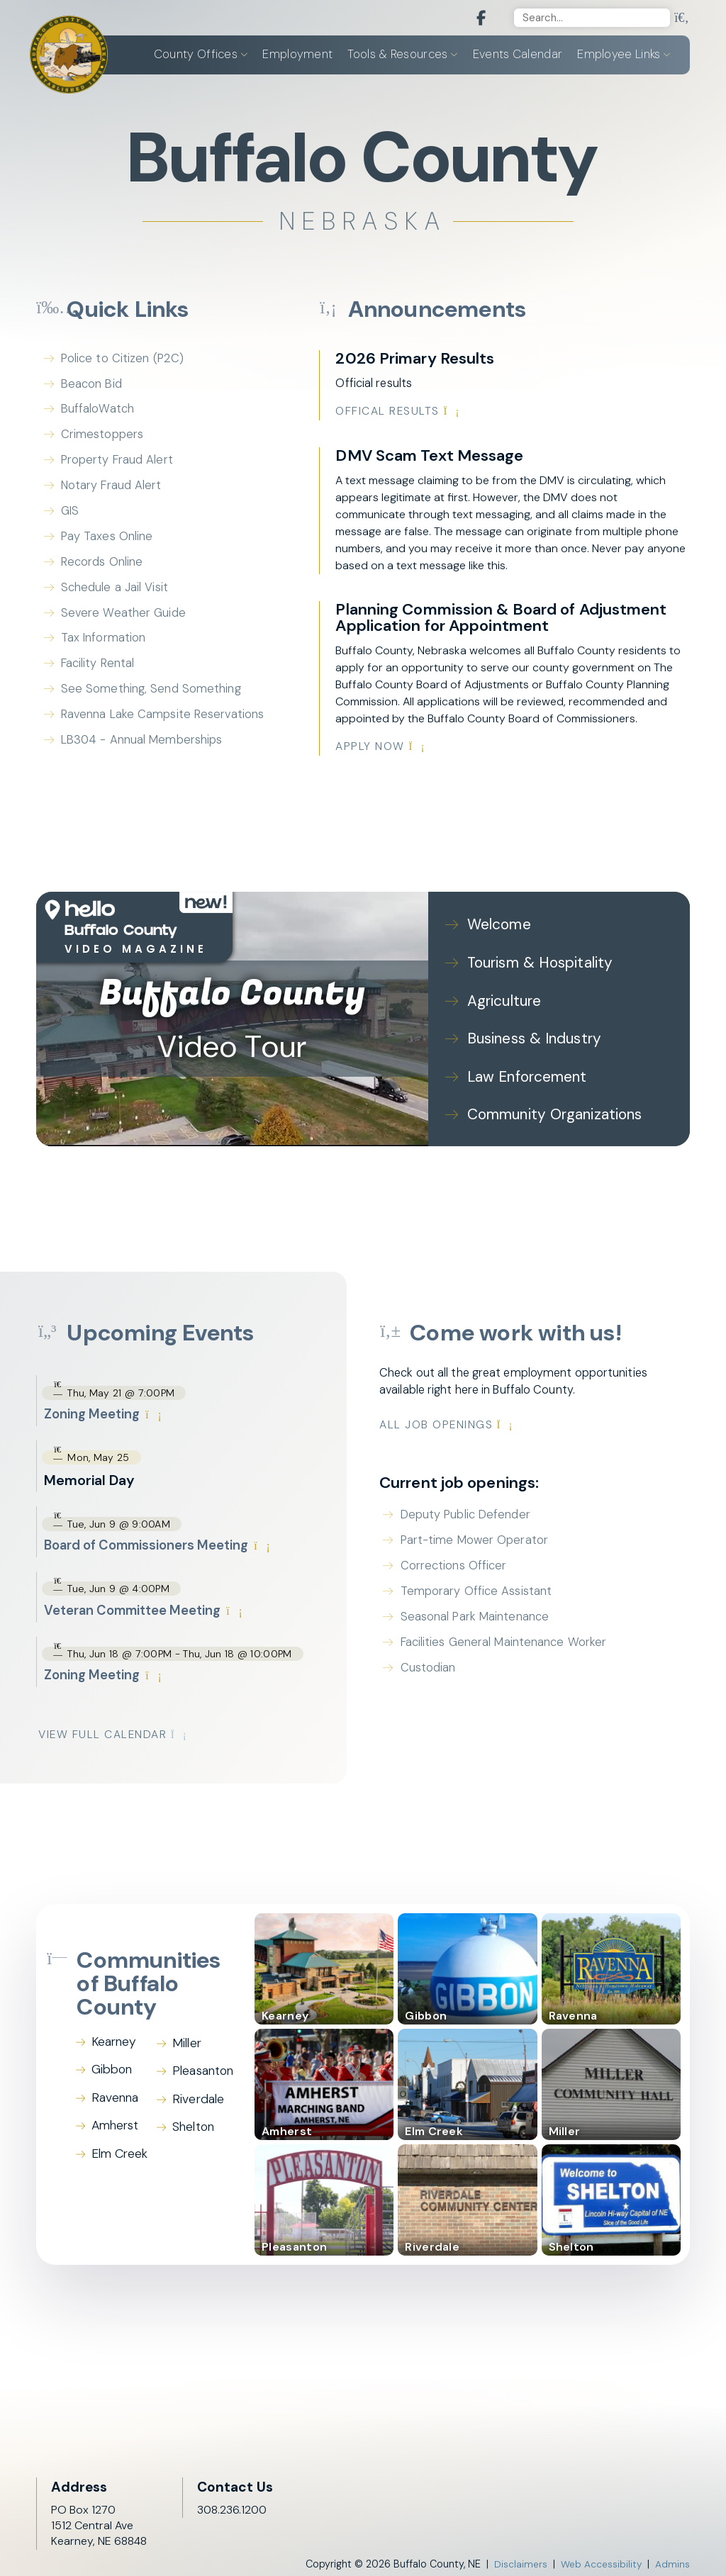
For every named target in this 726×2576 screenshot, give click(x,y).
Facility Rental (99, 673)
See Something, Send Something (151, 699)
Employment (297, 54)
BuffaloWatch (98, 412)
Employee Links (618, 54)
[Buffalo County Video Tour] (232, 1016)
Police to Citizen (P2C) (123, 359)
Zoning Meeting (104, 1406)
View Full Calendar (114, 1731)
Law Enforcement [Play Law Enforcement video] (525, 1071)
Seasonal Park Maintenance (494, 1612)
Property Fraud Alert (118, 464)
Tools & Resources (397, 54)
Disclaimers (517, 2560)
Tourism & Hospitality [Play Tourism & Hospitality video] (537, 962)
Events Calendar (518, 54)
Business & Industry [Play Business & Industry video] (532, 1035)
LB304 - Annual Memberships (144, 752)
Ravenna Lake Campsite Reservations (164, 726)
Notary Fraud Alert (112, 490)
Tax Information (104, 647)
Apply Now (380, 748)
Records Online (102, 568)
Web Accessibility (600, 2560)
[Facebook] (472, 19)
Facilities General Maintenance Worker (524, 1639)
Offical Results (399, 412)
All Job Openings (466, 1417)
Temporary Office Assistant (494, 1586)
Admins (672, 2560)
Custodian (446, 1665)
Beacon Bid (92, 385)
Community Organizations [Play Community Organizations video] (551, 1107)
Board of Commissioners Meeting (164, 1539)
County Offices (196, 54)
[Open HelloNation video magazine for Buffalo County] (134, 929)
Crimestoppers (102, 438)
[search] (681, 18)
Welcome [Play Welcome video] (498, 926)
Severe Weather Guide (124, 621)
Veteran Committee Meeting (150, 1605)
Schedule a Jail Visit (115, 595)
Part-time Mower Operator (494, 1534)
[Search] (591, 18)
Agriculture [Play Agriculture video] (503, 999)
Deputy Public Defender (485, 1508)
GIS (70, 516)
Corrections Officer (472, 1560)
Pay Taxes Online (108, 542)
